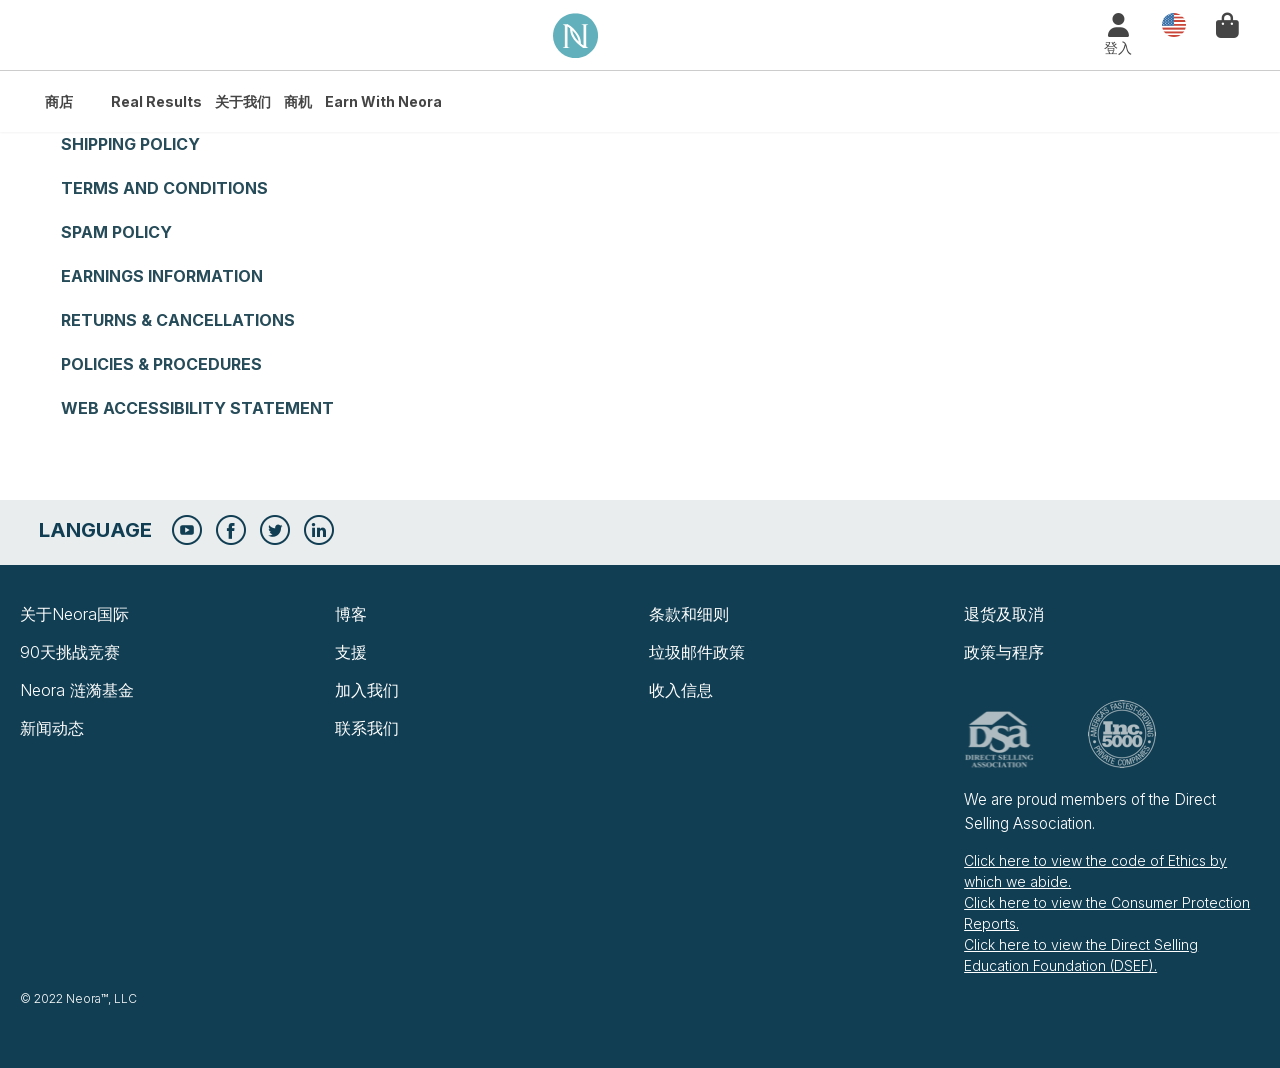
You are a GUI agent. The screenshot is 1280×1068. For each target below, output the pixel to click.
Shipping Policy (130, 144)
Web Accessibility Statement (197, 408)
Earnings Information (162, 276)
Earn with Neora (383, 101)
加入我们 (367, 690)
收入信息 (681, 690)
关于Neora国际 (74, 614)
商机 (298, 101)
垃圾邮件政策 (697, 652)
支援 (351, 652)
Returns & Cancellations (178, 320)
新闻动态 (52, 728)
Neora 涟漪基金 (77, 690)
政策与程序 (1004, 652)
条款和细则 (689, 614)
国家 (1169, 26)
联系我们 (367, 728)
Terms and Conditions (164, 188)
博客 (351, 614)
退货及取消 (1004, 614)
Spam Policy (116, 232)
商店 (59, 101)
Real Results (156, 101)
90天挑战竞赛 (70, 652)
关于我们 (243, 101)
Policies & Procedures (161, 364)
